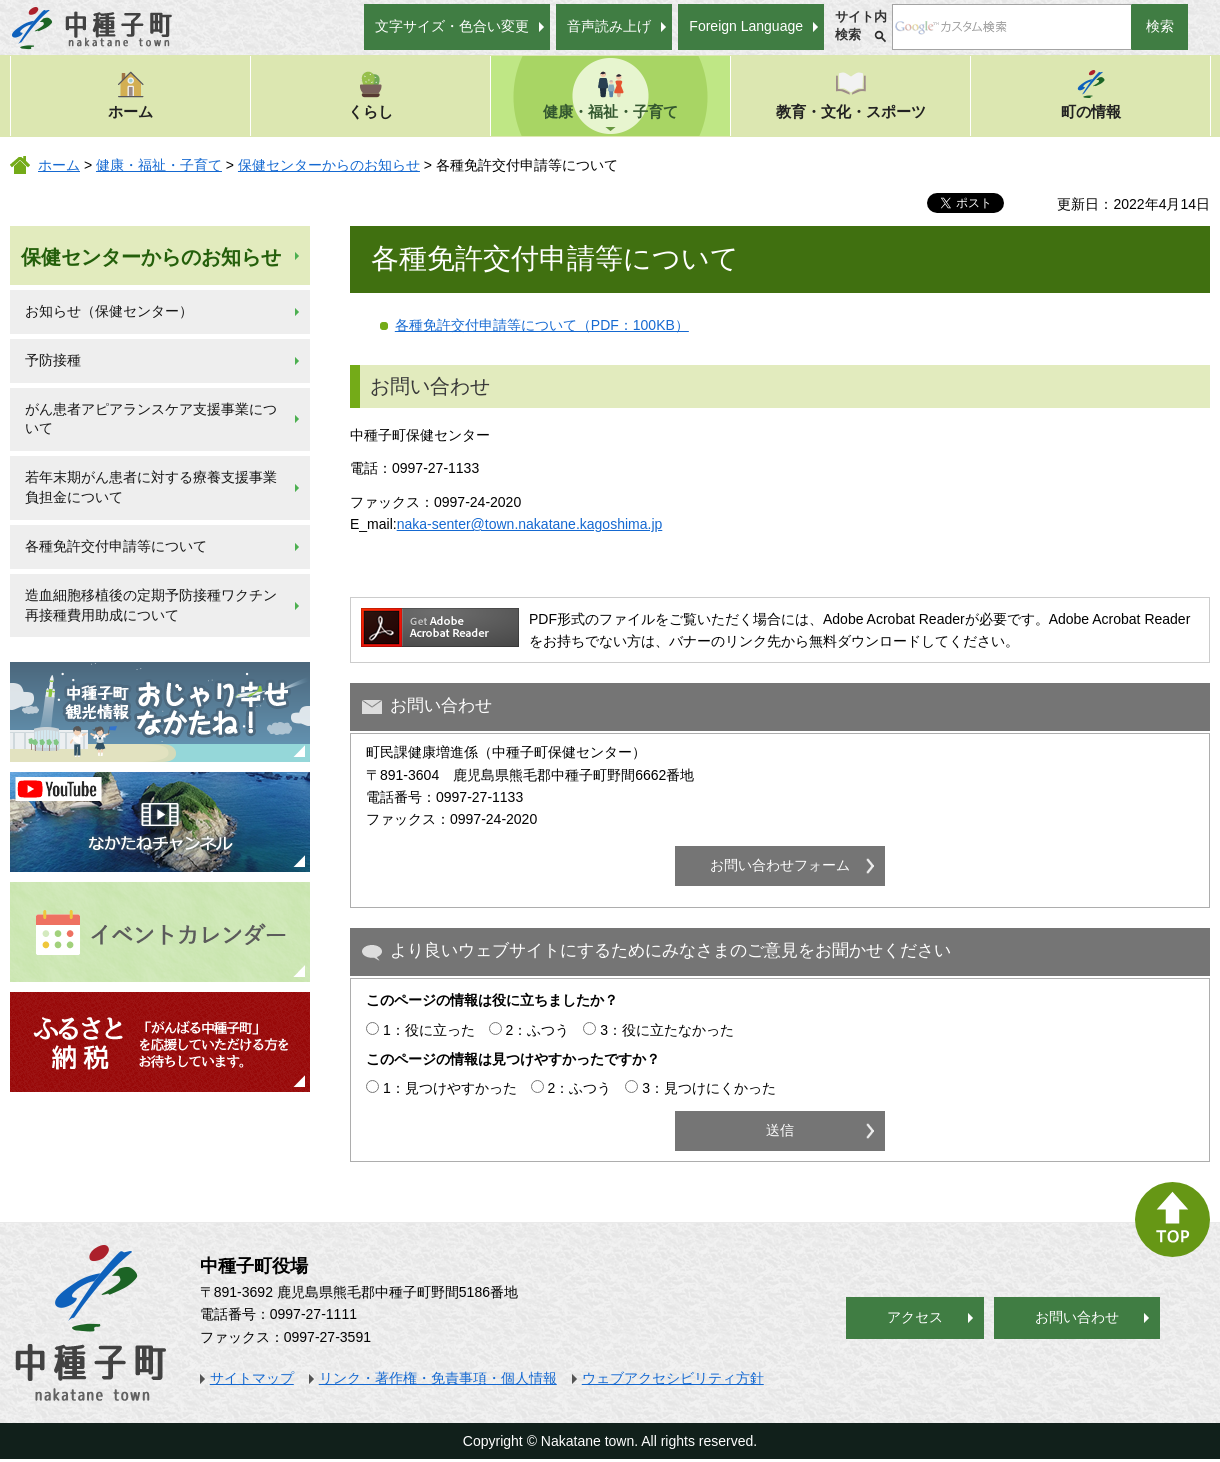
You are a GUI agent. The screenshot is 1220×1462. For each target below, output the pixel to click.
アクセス (915, 1317)
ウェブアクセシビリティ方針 (673, 1378)
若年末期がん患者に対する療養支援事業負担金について (151, 487)
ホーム (130, 94)
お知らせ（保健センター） (109, 311)
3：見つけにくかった (709, 1088)
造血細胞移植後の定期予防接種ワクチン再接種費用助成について (151, 605)
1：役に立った (429, 1030)
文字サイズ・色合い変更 (452, 26)
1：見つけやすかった (450, 1088)
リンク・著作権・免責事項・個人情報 (438, 1378)
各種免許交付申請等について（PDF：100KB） (542, 325)
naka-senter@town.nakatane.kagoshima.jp (530, 524)
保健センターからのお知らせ (329, 165)
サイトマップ (252, 1378)
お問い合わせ (1077, 1317)
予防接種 (53, 360)
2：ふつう (538, 1030)
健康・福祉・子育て (610, 94)
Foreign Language (746, 26)
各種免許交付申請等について (116, 546)
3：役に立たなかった (667, 1030)
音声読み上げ (609, 26)
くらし (370, 94)
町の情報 (1091, 94)
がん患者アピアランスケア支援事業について (151, 419)
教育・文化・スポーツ (851, 94)
